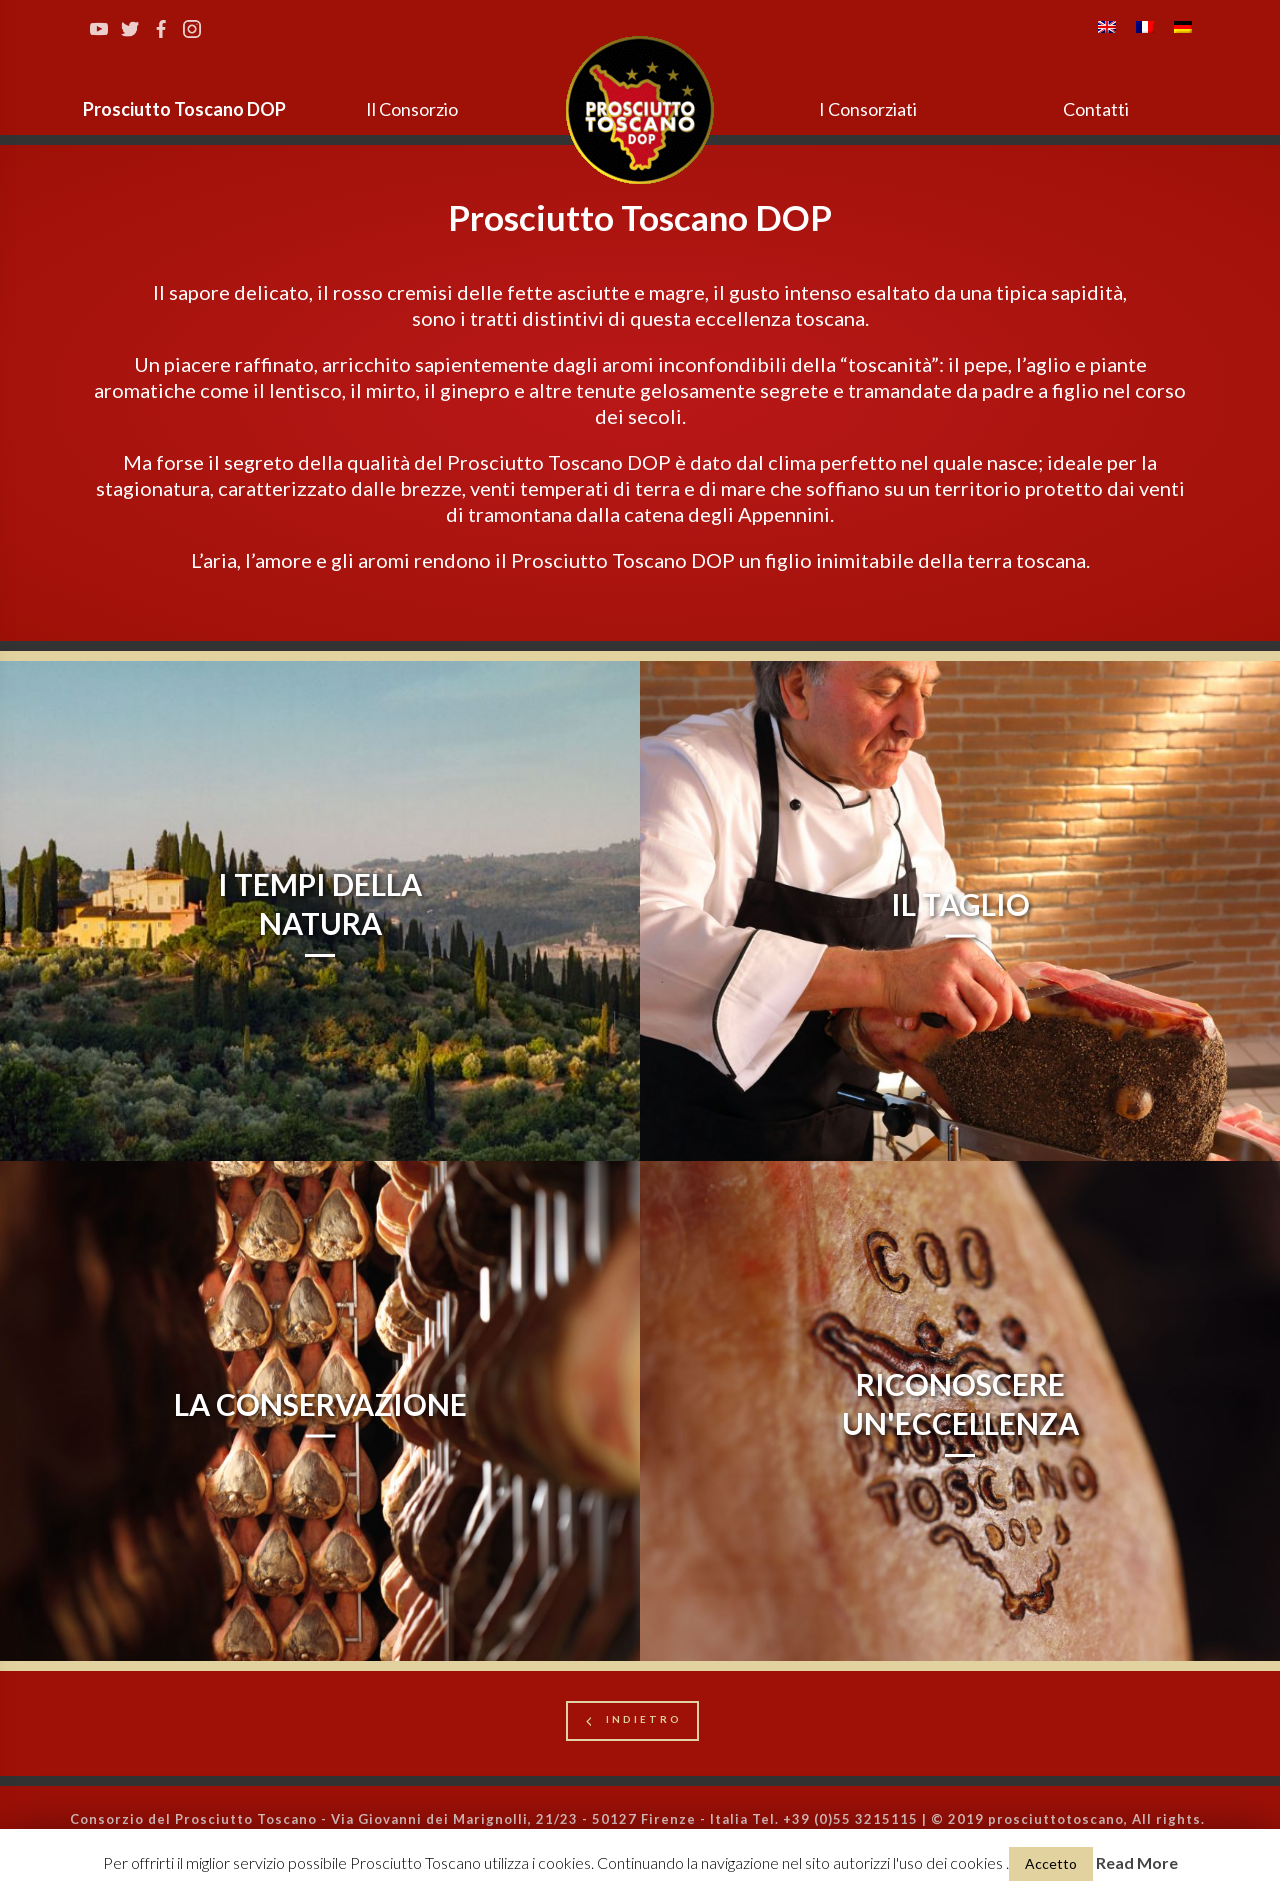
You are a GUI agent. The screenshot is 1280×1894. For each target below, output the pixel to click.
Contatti (1096, 109)
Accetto (1051, 1863)
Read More (1137, 1862)
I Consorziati (868, 109)
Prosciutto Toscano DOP (184, 109)
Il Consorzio (412, 109)
